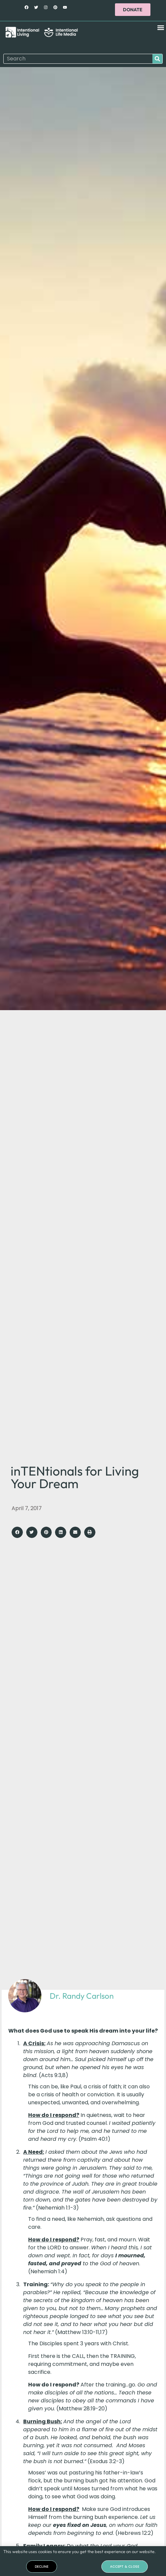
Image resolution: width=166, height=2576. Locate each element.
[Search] (157, 58)
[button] (160, 27)
